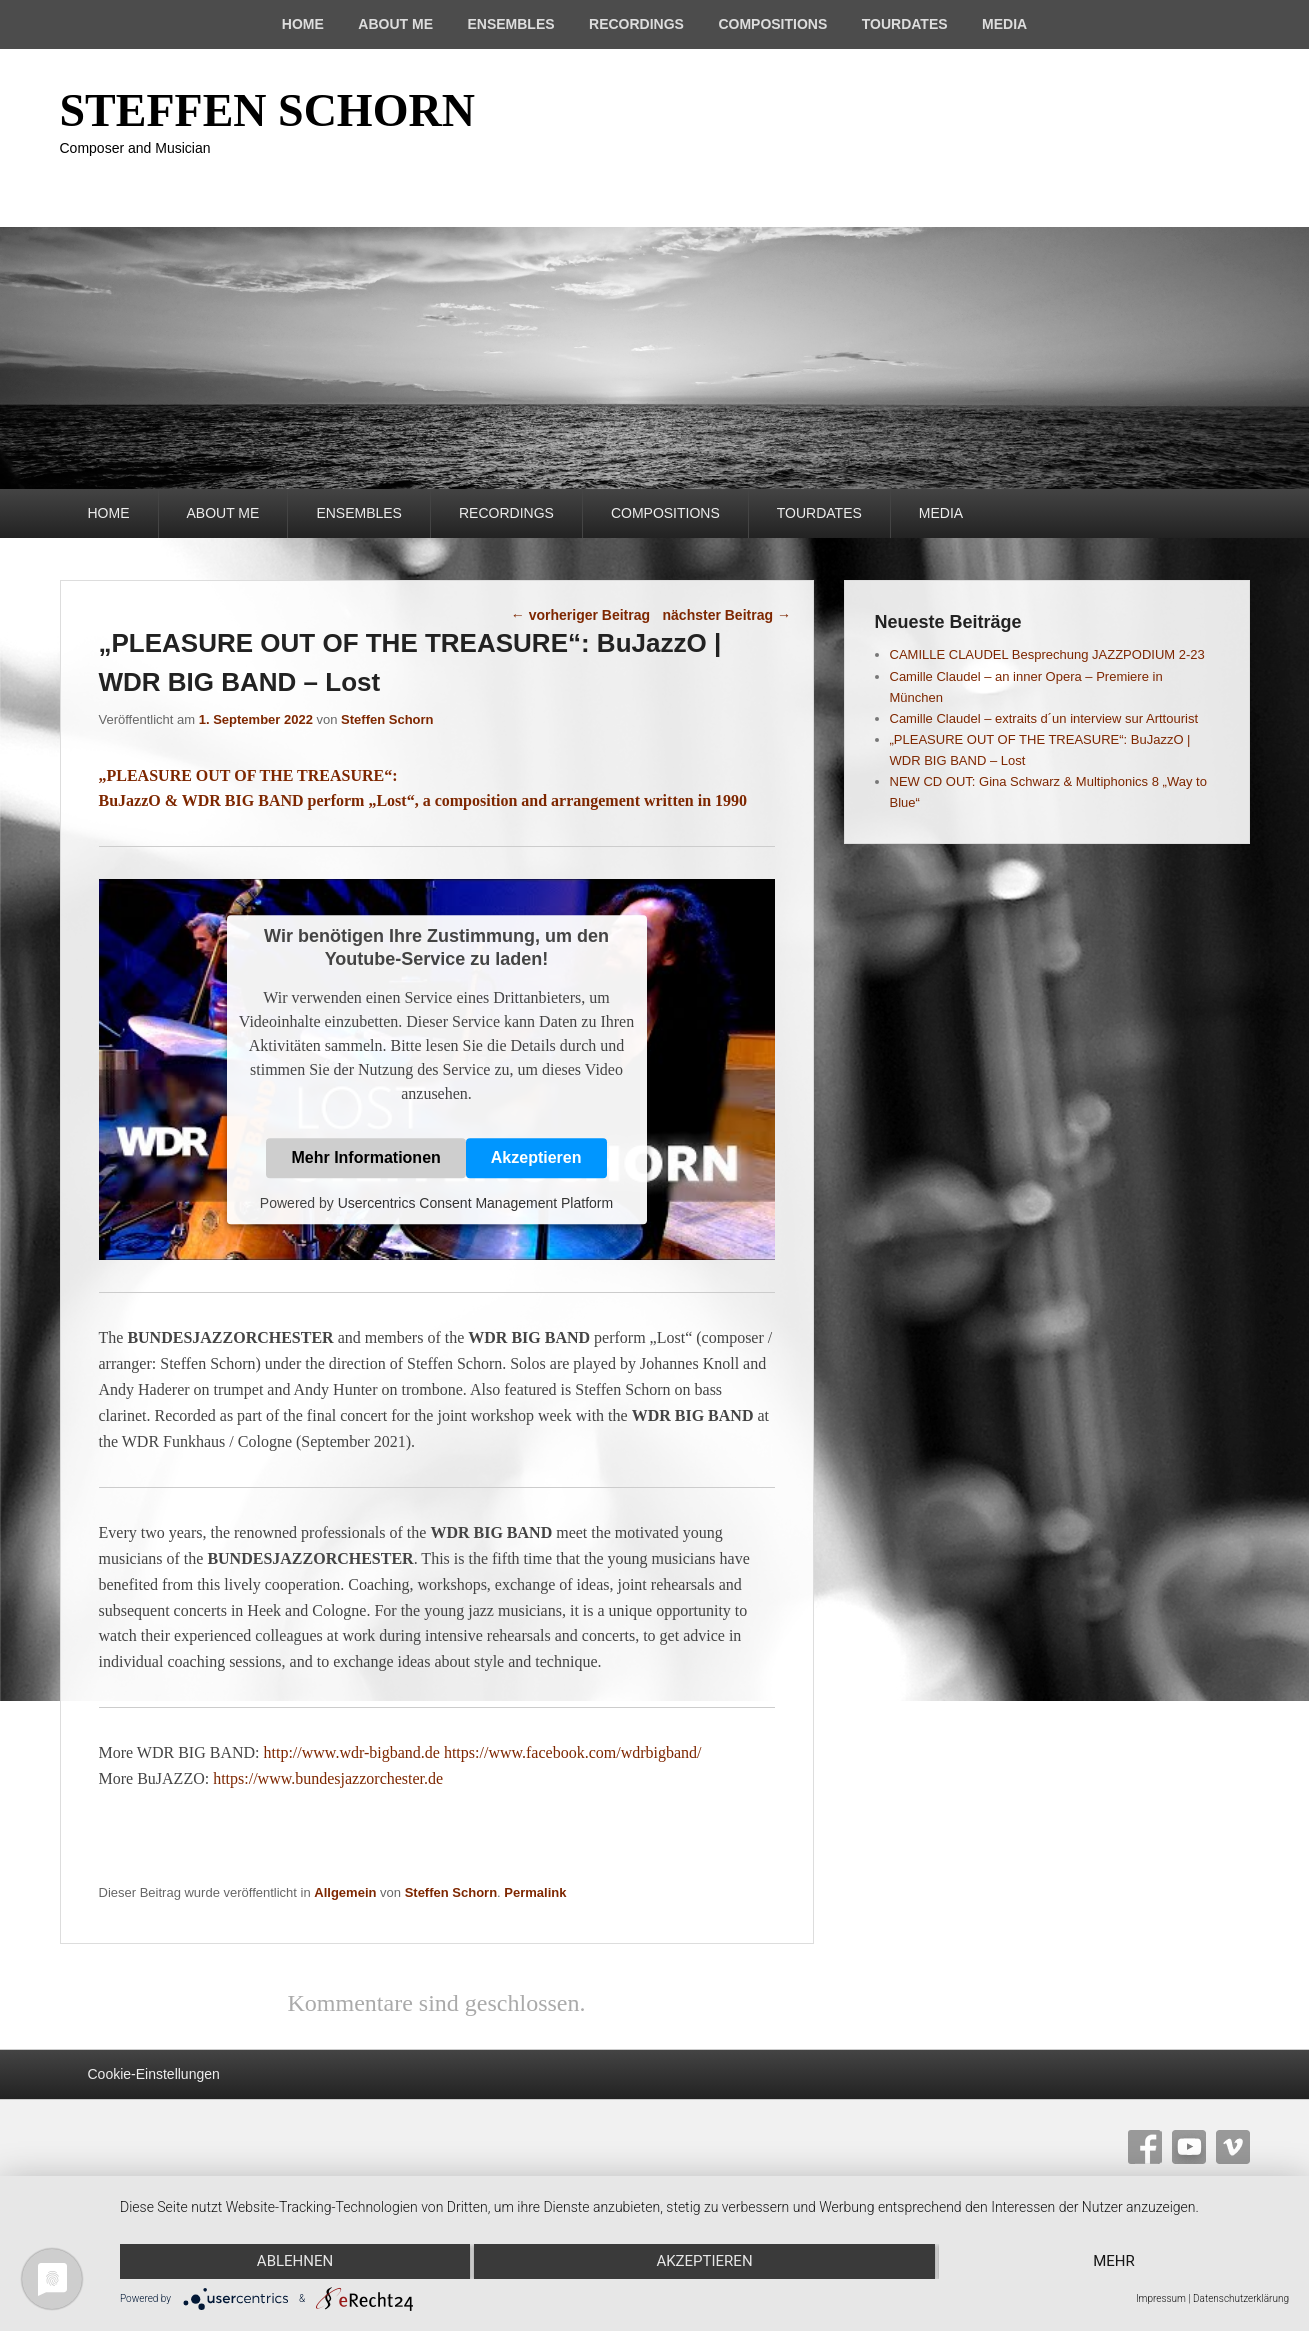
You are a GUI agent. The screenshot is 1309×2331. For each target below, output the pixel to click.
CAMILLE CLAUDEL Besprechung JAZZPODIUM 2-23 (1047, 654)
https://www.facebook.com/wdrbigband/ (573, 1752)
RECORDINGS (636, 24)
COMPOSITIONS (772, 24)
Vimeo (1233, 2147)
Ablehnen (294, 2262)
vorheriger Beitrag (580, 615)
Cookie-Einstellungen (154, 2074)
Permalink (535, 1892)
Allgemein (345, 1892)
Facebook (1145, 2147)
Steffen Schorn (387, 719)
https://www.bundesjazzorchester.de (328, 1778)
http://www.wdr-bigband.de (352, 1752)
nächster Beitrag (727, 615)
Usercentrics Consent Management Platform (475, 1204)
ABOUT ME (395, 24)
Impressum (1161, 2298)
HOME (303, 24)
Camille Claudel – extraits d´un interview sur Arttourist (1044, 718)
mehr (1115, 2262)
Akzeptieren (536, 1158)
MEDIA (1004, 24)
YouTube (1189, 2147)
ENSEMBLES (510, 24)
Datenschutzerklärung (1241, 2298)
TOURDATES (905, 24)
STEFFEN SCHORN (267, 110)
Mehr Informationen (365, 1158)
